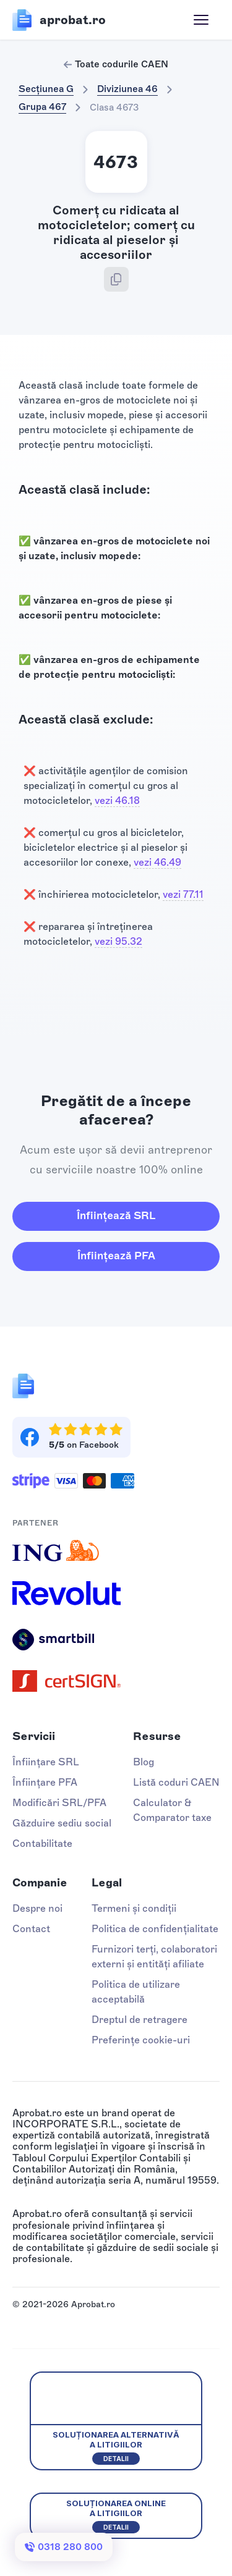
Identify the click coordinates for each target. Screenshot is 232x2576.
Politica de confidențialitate (155, 1929)
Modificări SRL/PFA (59, 1803)
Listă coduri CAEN (176, 1782)
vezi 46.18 (117, 800)
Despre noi (37, 1908)
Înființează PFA (116, 1255)
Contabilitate (42, 1843)
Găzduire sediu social (61, 1823)
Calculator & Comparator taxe (172, 1810)
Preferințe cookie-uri (141, 2040)
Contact (31, 1929)
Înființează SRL (116, 1215)
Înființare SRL (45, 1762)
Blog (143, 1762)
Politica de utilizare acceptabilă (136, 1991)
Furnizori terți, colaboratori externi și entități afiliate (154, 1956)
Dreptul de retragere (139, 2019)
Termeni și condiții (134, 1908)
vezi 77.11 (183, 894)
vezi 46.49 (157, 862)
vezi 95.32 (118, 941)
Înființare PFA (44, 1782)
